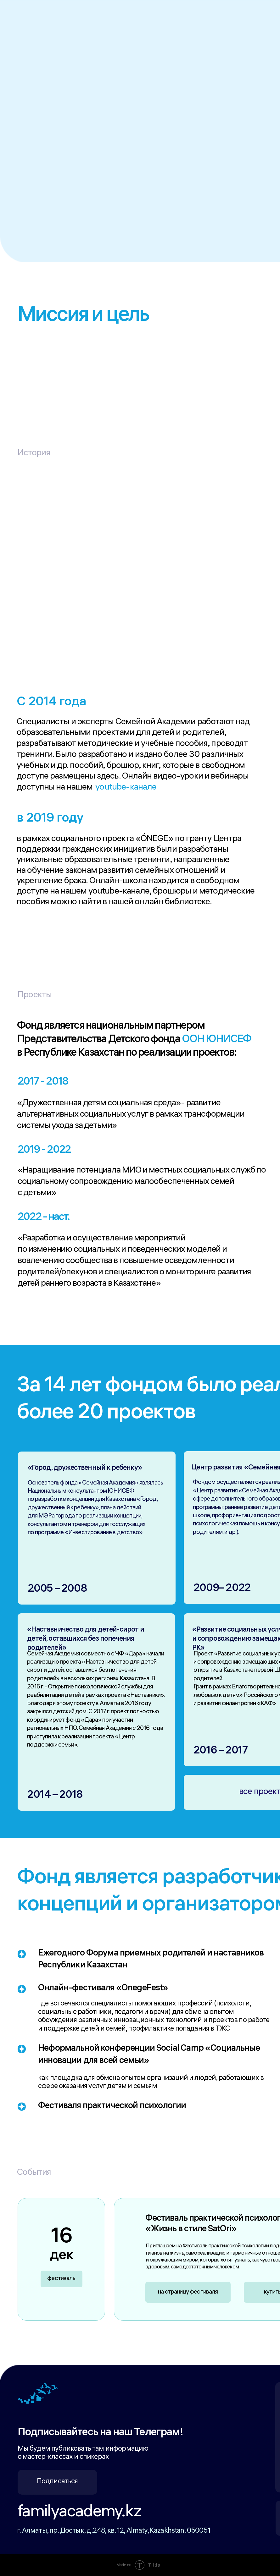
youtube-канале (125, 787)
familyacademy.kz (79, 2513)
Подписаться (57, 2482)
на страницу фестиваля (188, 2292)
